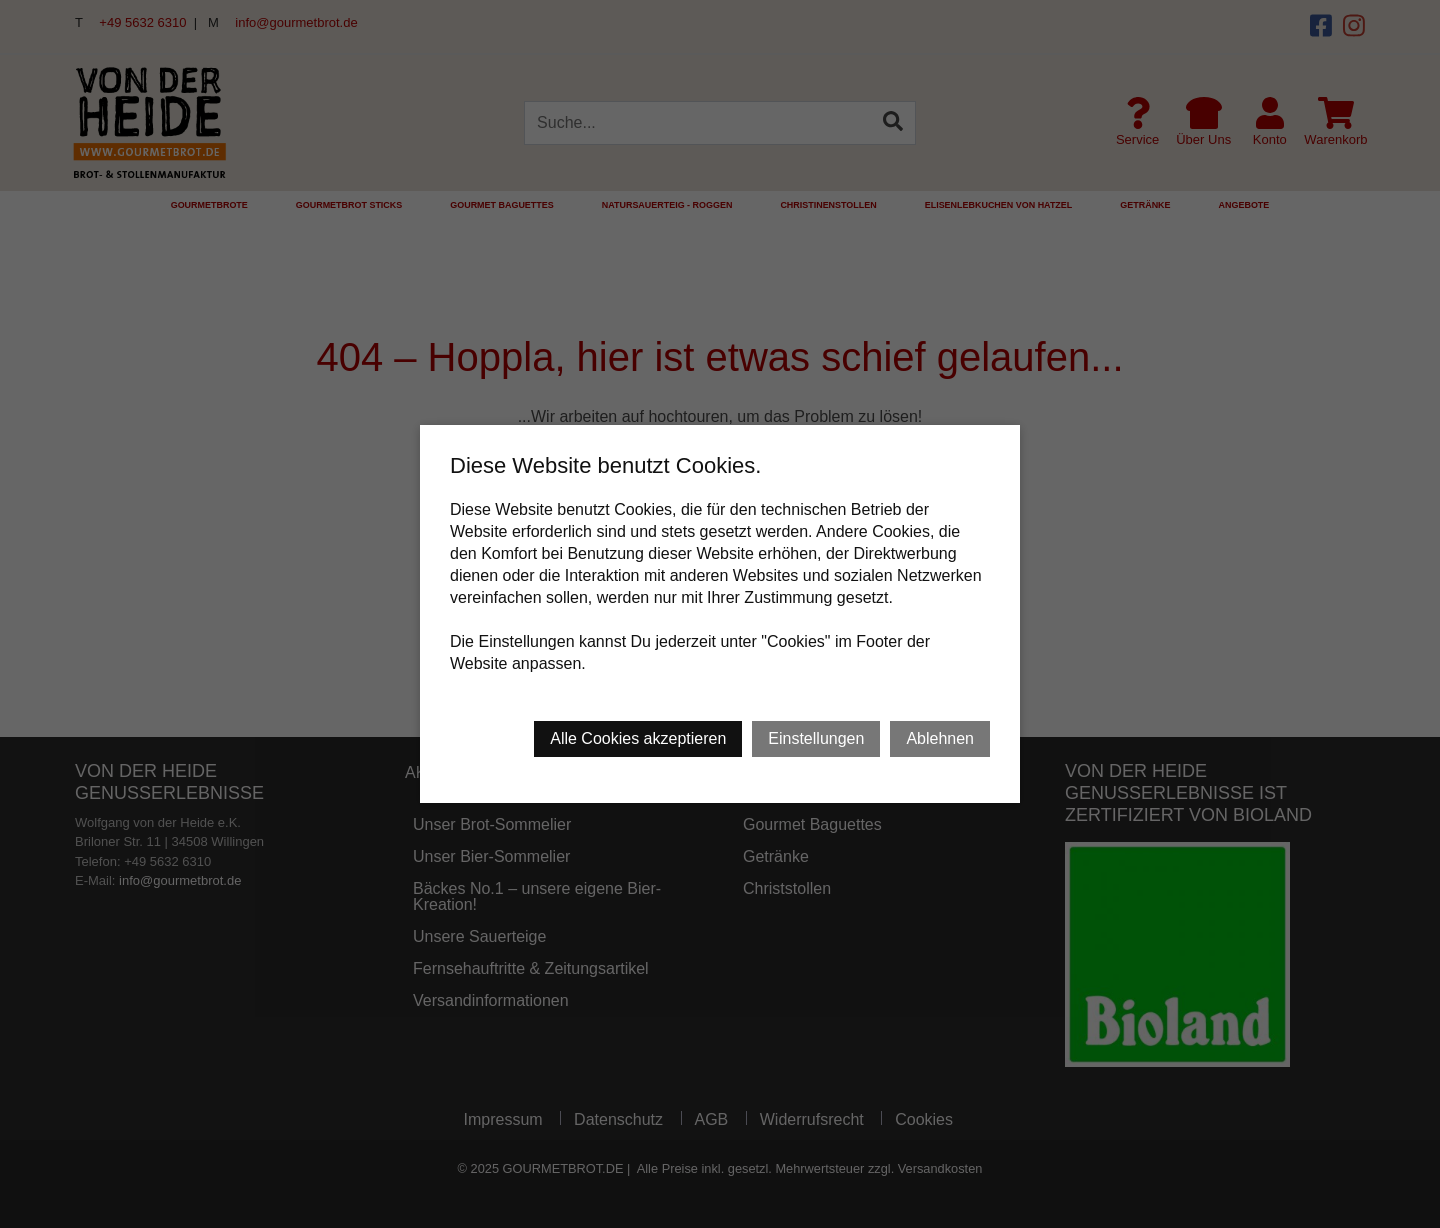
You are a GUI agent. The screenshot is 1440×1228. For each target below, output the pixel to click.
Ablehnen (940, 738)
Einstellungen (816, 738)
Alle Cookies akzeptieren (638, 738)
